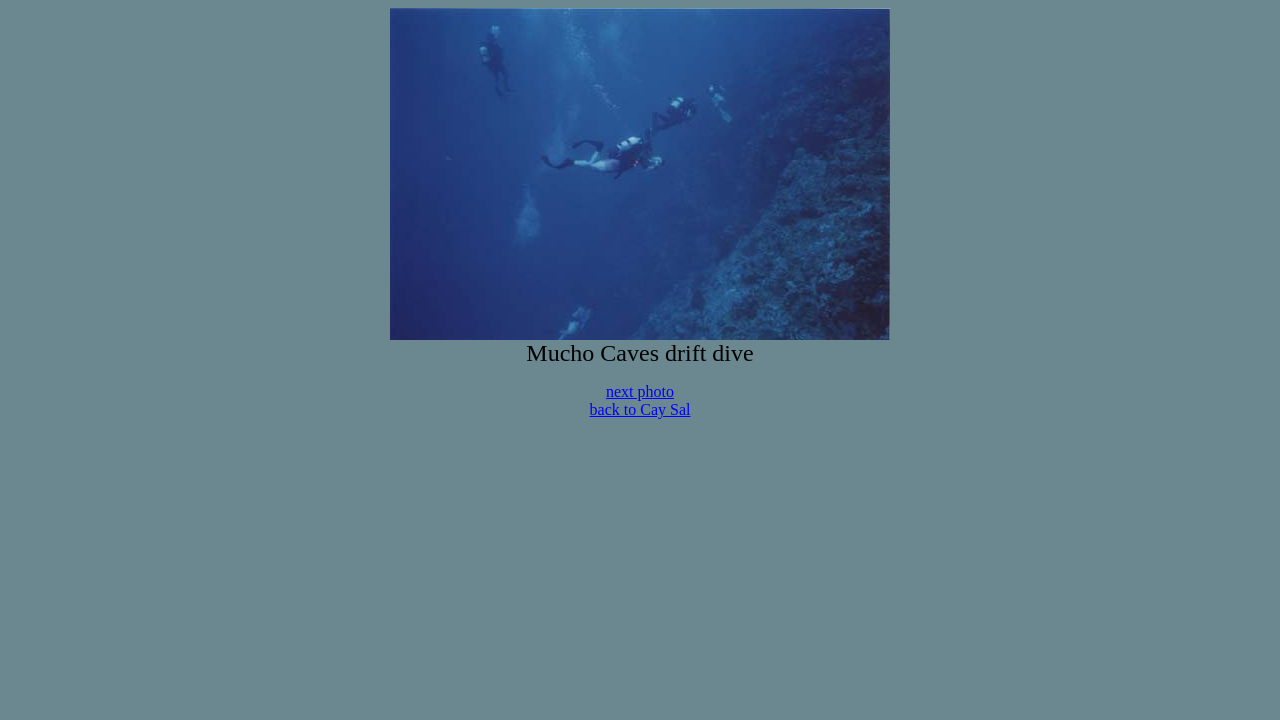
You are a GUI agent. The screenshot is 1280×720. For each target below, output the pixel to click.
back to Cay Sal (640, 409)
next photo (640, 391)
